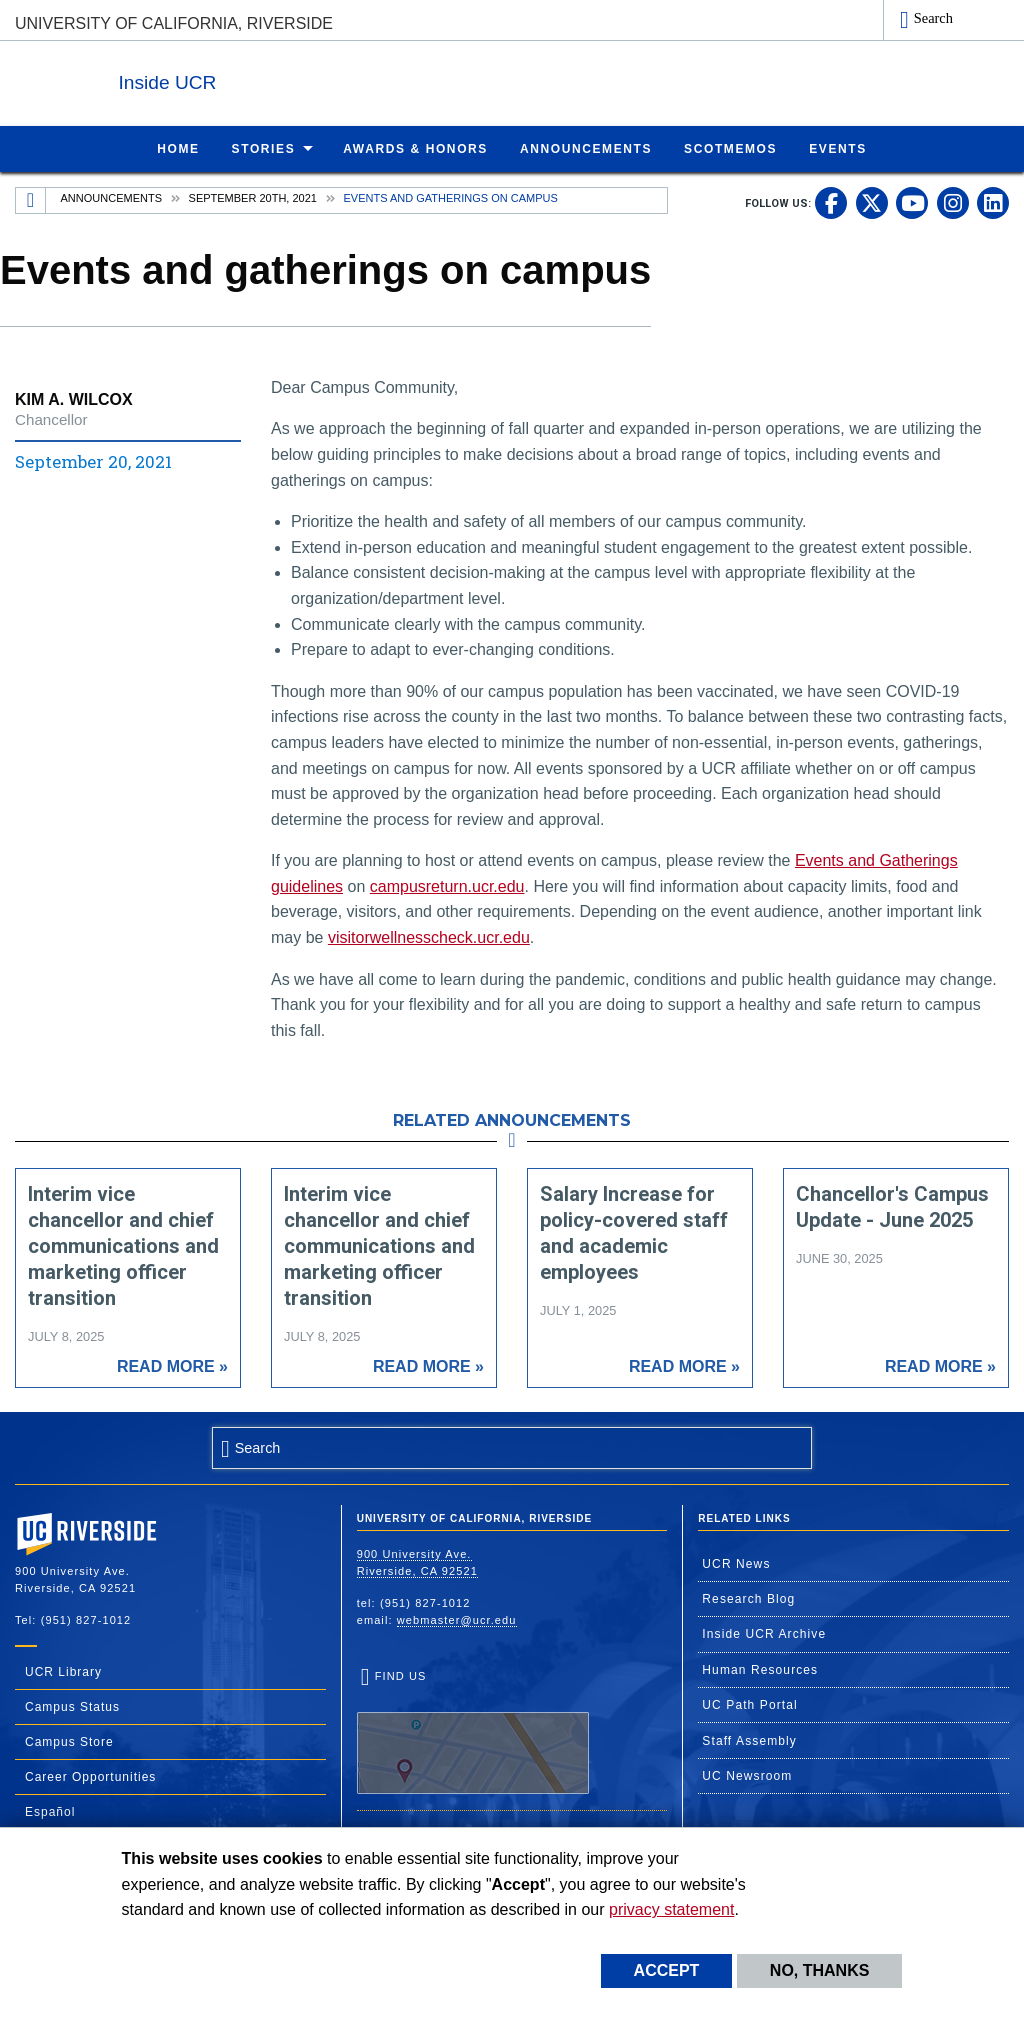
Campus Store (69, 1741)
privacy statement (671, 1909)
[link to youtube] (912, 202)
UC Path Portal (749, 1704)
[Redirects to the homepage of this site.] (31, 200)
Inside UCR (259, 78)
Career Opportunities (90, 1776)
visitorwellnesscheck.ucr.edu (429, 936)
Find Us (473, 1731)
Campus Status (72, 1706)
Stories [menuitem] (264, 148)
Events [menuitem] (838, 148)
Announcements (111, 197)
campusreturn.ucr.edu (447, 885)
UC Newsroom (747, 1775)
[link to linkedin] (993, 202)
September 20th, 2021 (253, 197)
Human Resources (760, 1669)
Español (50, 1811)
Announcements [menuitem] (586, 148)
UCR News (736, 1563)
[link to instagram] (953, 202)
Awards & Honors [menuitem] (415, 148)
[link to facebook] (831, 202)
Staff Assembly (749, 1740)
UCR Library (63, 1671)
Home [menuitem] (178, 148)
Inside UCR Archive (764, 1633)
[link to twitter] (872, 202)
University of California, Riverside (174, 23)
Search (933, 18)
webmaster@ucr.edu (457, 1619)
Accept (667, 1970)
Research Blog (748, 1598)
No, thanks (820, 1970)
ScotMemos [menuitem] (730, 148)
